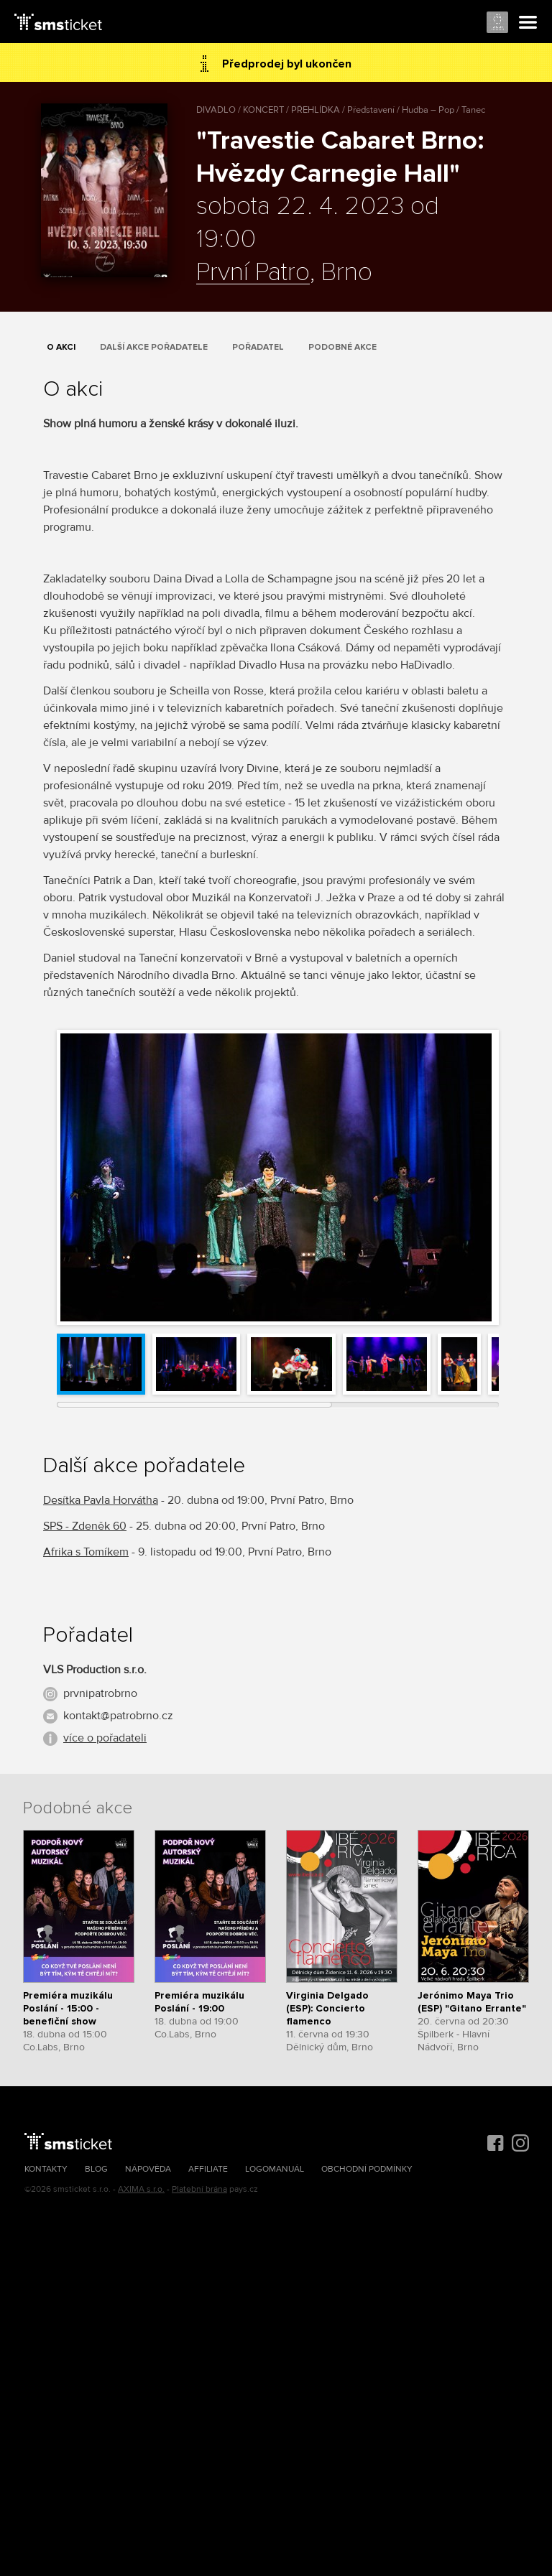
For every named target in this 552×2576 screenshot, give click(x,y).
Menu (528, 23)
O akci (61, 347)
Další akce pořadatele (154, 347)
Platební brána (199, 2189)
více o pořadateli (105, 1738)
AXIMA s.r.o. (141, 2189)
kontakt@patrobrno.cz (118, 1715)
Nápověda (148, 2169)
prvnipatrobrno (100, 1693)
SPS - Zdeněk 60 (84, 1526)
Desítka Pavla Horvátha (100, 1500)
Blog (96, 2169)
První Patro (253, 273)
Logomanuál (274, 2169)
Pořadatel (258, 347)
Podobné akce (342, 347)
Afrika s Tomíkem (86, 1552)
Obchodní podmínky (367, 2169)
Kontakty (46, 2169)
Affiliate (208, 2169)
